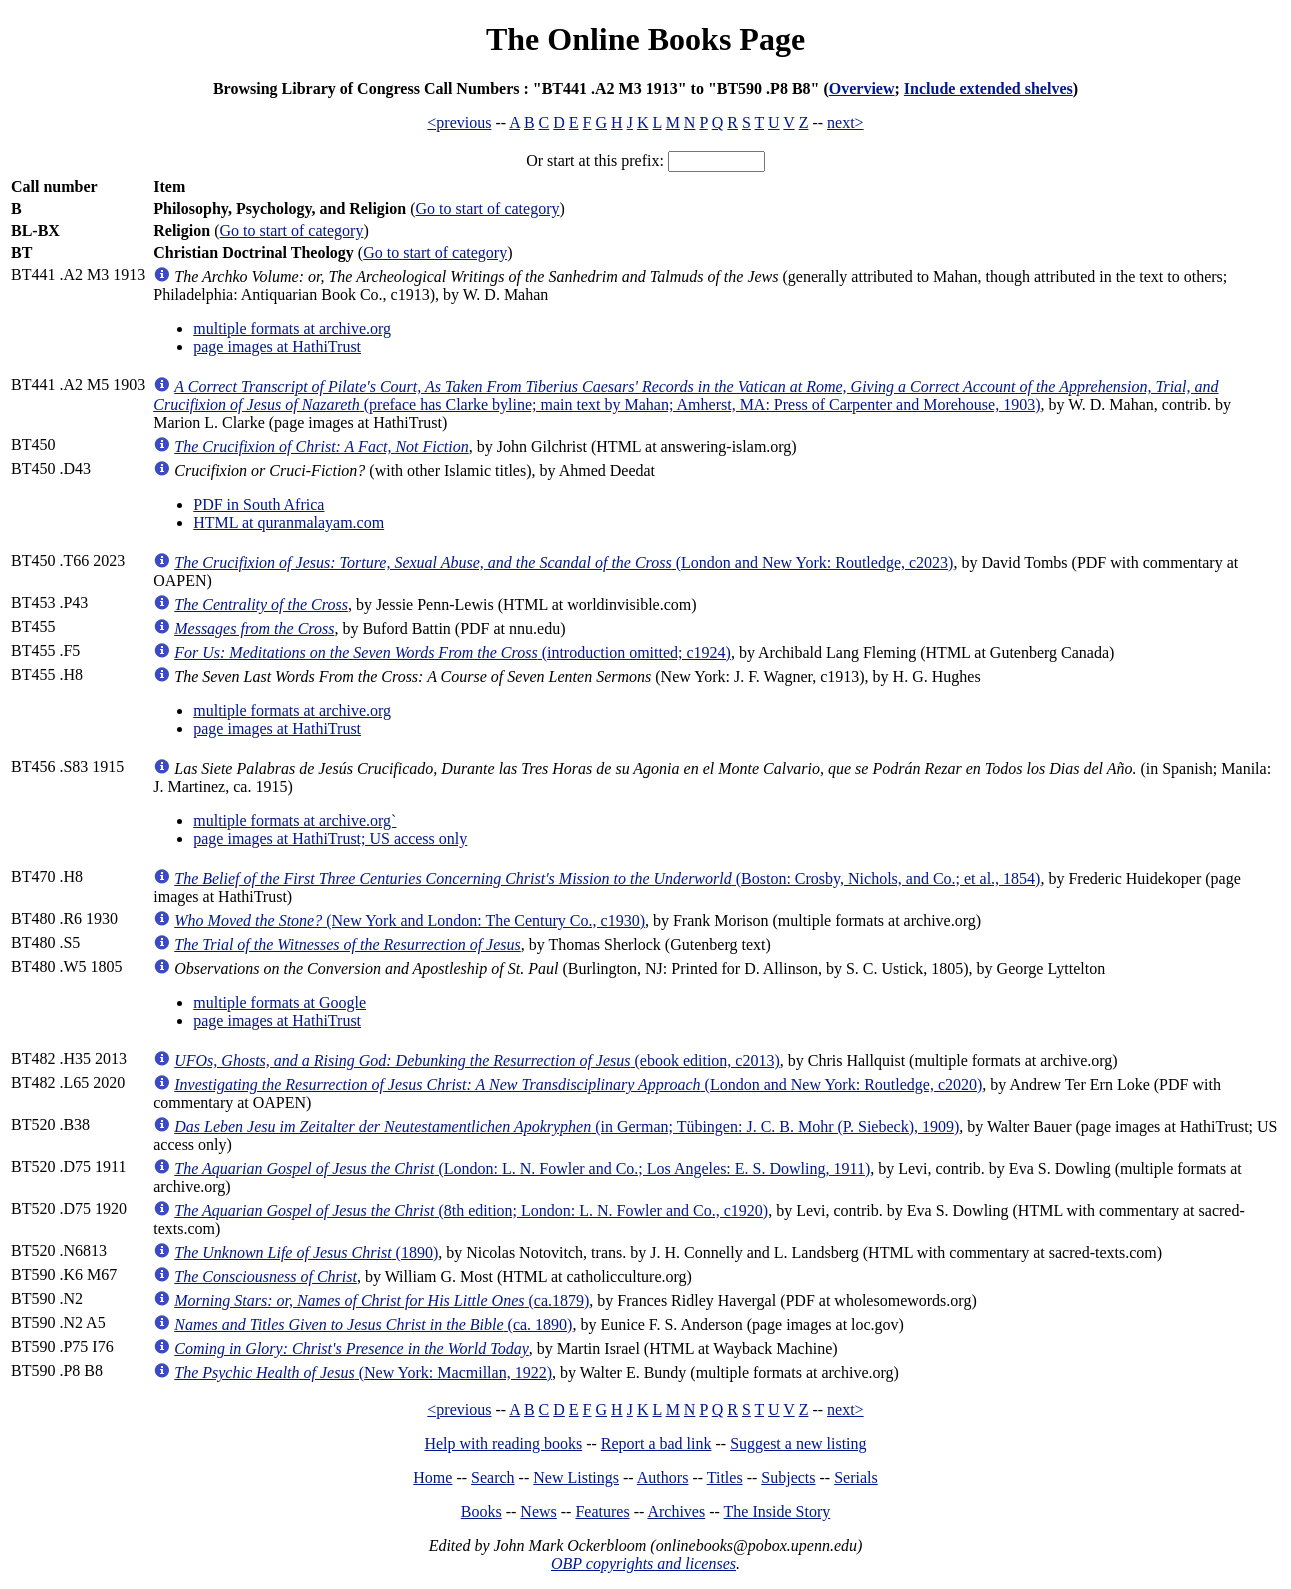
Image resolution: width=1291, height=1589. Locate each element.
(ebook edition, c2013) (477, 1060)
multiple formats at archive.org (292, 328)
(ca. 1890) (373, 1324)
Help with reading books (503, 1443)
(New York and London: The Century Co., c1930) (409, 920)
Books (481, 1511)
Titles (725, 1477)
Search (493, 1477)
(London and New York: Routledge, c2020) (578, 1084)
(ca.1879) (381, 1300)
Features (602, 1511)
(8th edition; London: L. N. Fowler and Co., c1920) (471, 1210)
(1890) (306, 1252)
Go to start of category (488, 208)
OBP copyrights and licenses (643, 1563)
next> (845, 122)
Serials (856, 1477)
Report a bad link (656, 1443)
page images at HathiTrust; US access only (330, 838)
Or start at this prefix (592, 160)
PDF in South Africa (258, 504)
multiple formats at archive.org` (294, 820)
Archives (676, 1511)
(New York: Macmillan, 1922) (363, 1372)
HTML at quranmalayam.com (288, 522)
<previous (459, 122)
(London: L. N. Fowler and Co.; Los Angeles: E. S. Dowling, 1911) (522, 1168)
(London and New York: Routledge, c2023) (563, 562)
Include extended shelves (988, 88)
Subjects (788, 1477)
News (538, 1511)
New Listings (576, 1477)
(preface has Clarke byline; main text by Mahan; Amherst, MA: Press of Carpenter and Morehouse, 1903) (685, 395)
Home (432, 1477)
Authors (663, 1477)
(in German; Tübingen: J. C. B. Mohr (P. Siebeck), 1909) (566, 1126)
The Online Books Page (645, 39)
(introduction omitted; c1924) (452, 652)
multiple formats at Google (279, 1002)
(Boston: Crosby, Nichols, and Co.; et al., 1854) (607, 878)
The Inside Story (777, 1511)
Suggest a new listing (798, 1443)
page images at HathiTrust (277, 346)
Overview (862, 88)
